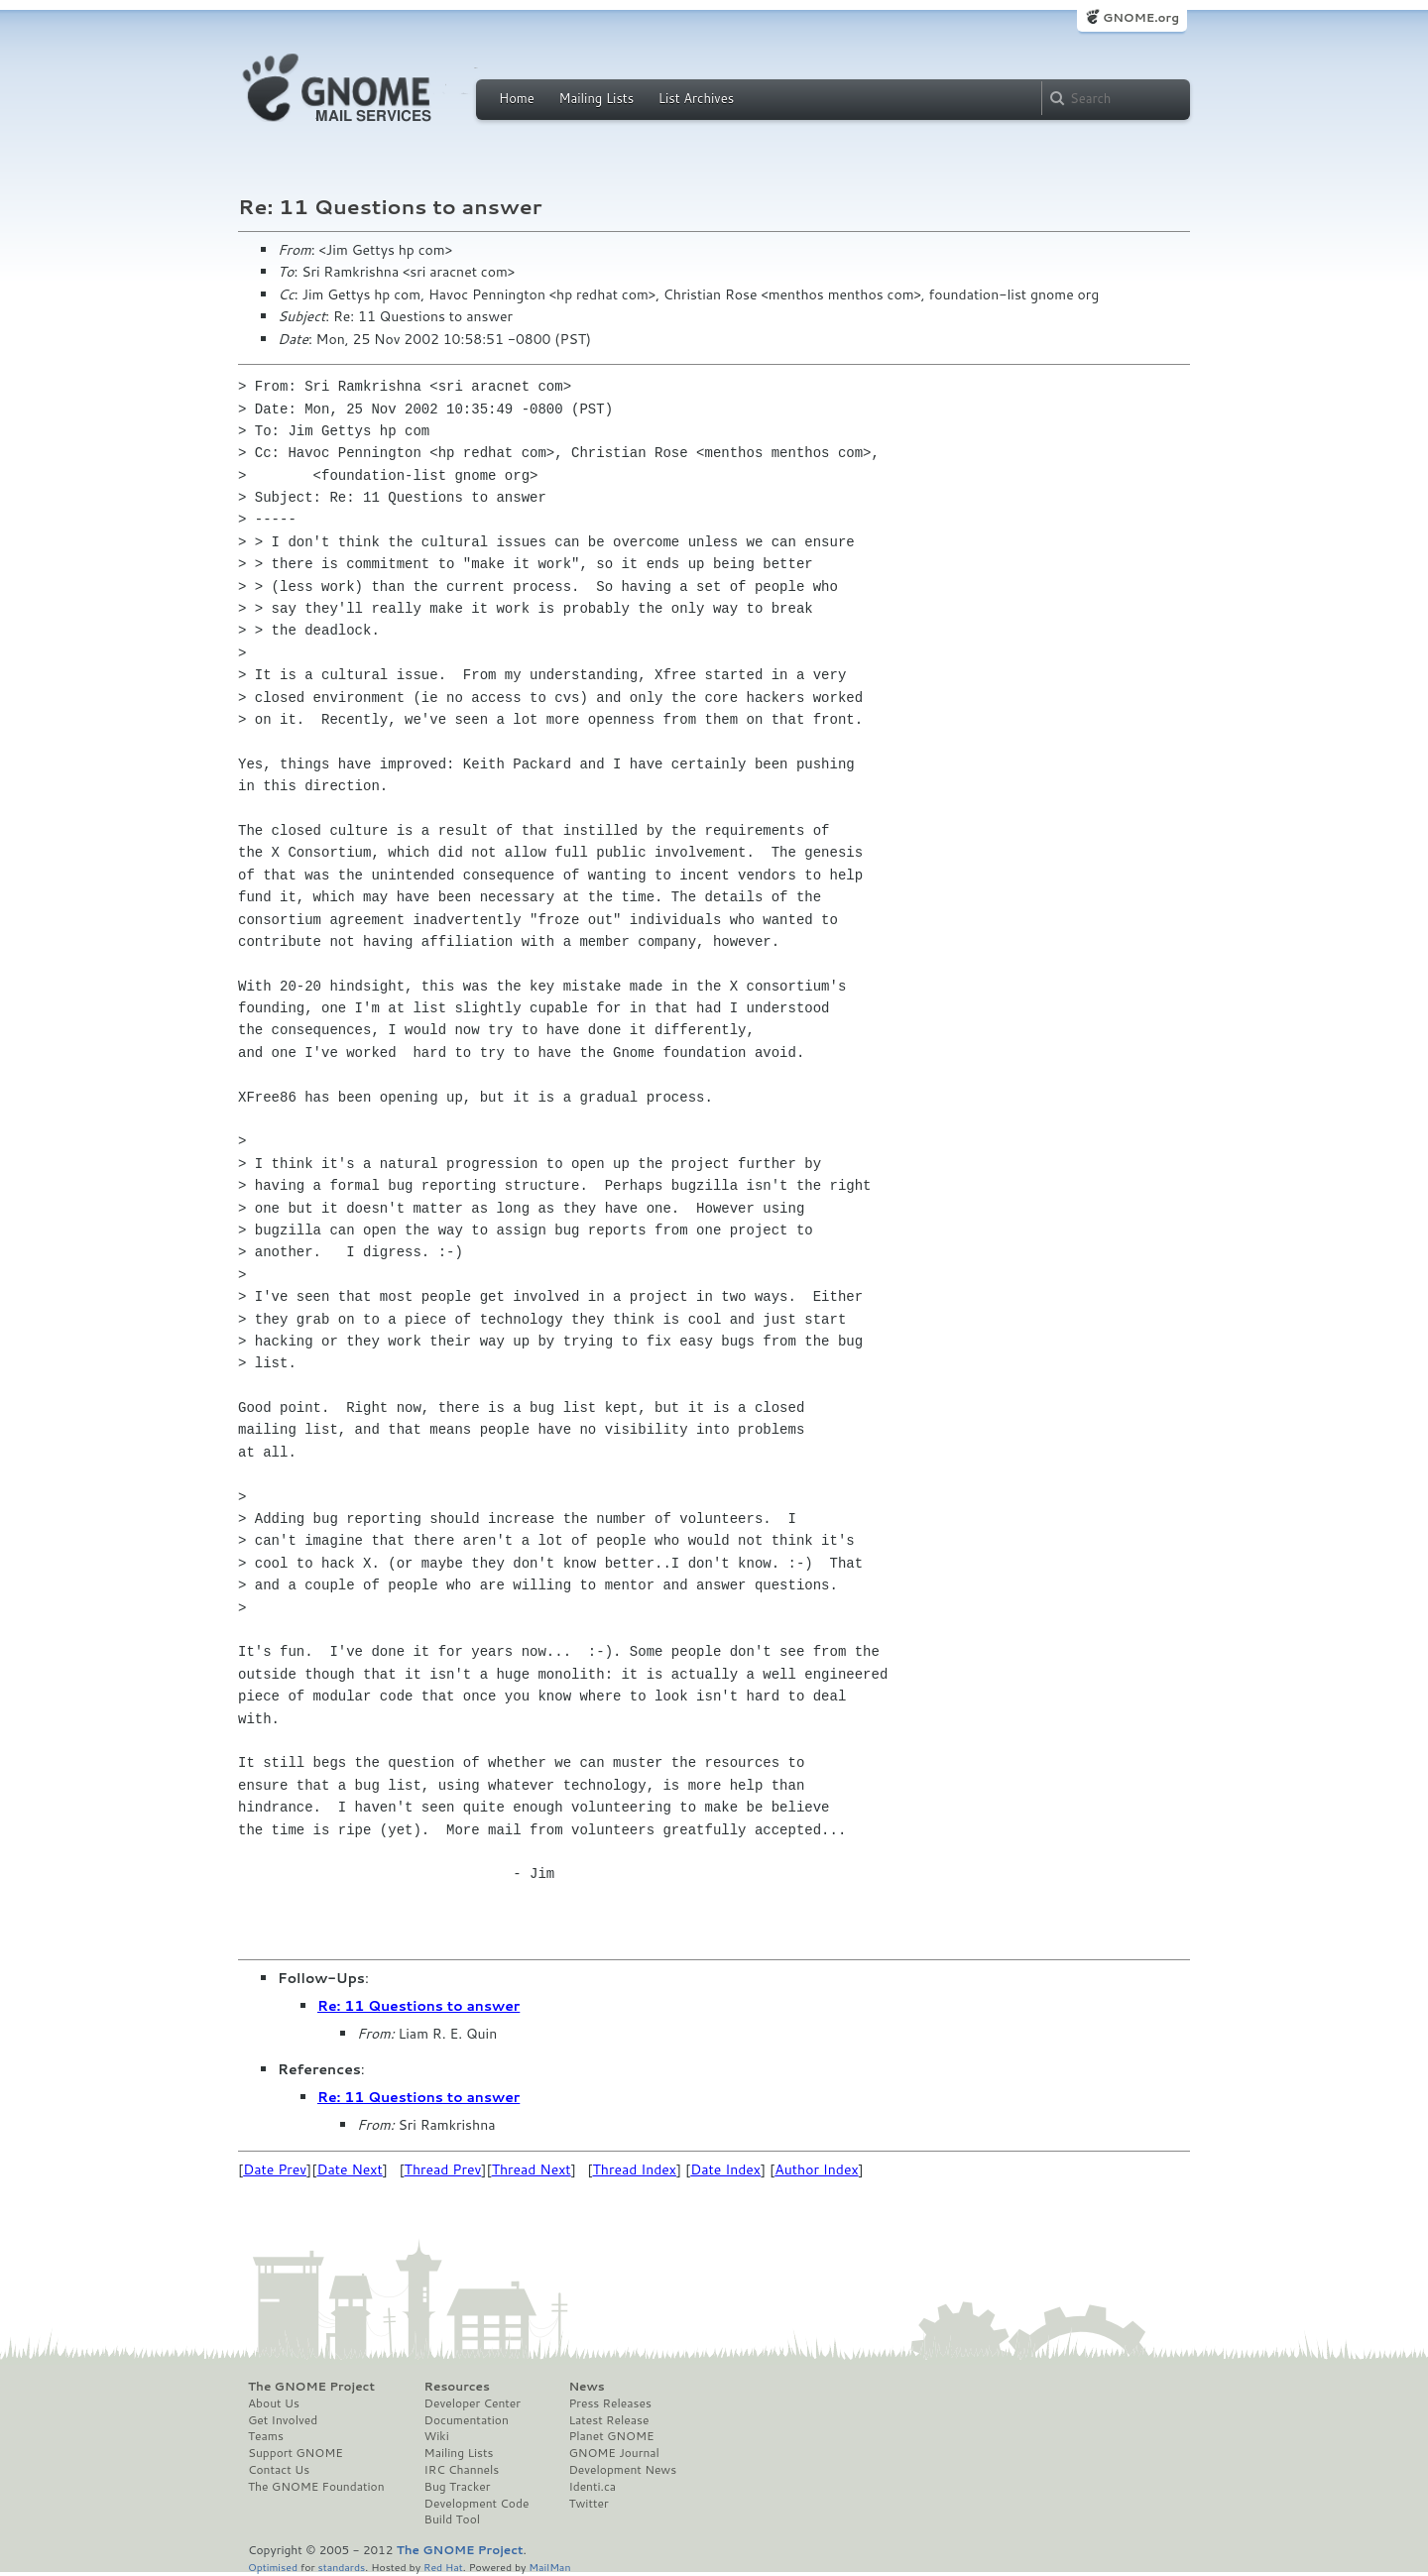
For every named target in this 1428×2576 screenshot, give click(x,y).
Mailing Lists (596, 98)
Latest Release (608, 2420)
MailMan (549, 2566)
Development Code (477, 2504)
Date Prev (274, 2169)
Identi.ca (592, 2487)
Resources (457, 2387)
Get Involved (282, 2420)
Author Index (816, 2169)
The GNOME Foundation (316, 2487)
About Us (273, 2403)
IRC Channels (462, 2470)
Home (517, 98)
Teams (266, 2436)
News (586, 2387)
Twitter (588, 2504)
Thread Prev (443, 2169)
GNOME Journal (613, 2453)
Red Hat (443, 2566)
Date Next (349, 2169)
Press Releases (609, 2403)
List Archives (696, 98)
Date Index (725, 2169)
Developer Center (472, 2403)
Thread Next (531, 2169)
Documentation (466, 2420)
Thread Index (635, 2169)
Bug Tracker (457, 2487)
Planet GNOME (611, 2436)
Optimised (273, 2566)
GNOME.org (1141, 17)
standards (341, 2566)
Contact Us (278, 2470)
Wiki (436, 2436)
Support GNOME (295, 2453)
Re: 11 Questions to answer (418, 2006)
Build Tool (452, 2519)
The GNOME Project (311, 2387)
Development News (622, 2470)
